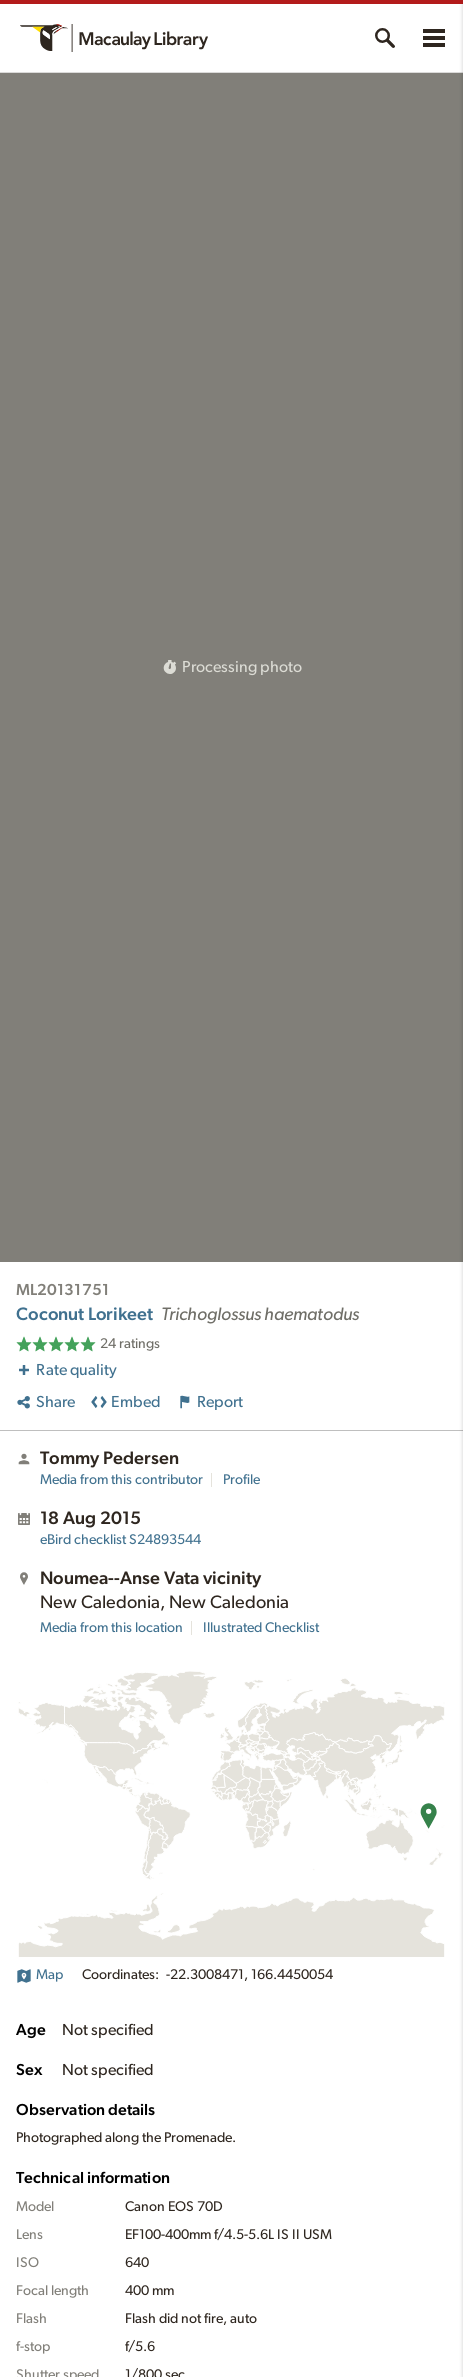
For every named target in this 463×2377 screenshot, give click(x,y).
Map (39, 1975)
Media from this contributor (121, 1480)
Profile (241, 1480)
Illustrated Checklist (261, 1628)
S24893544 (120, 1540)
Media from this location (111, 1628)
